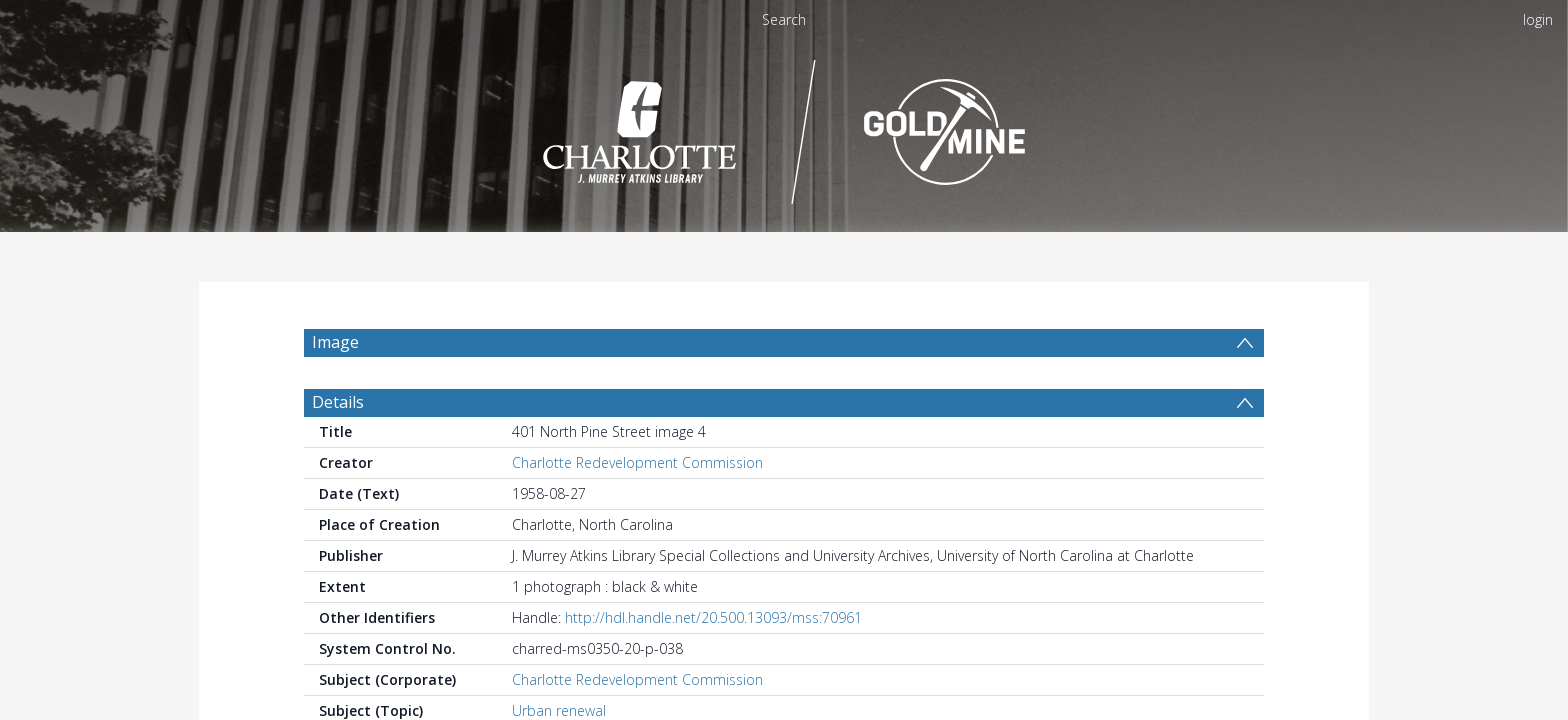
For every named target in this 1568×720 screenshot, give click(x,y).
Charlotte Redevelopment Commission (637, 462)
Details (338, 402)
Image (335, 342)
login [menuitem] (1538, 19)
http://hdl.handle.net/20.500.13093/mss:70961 (713, 617)
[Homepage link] (784, 126)
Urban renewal (559, 710)
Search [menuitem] (784, 19)
